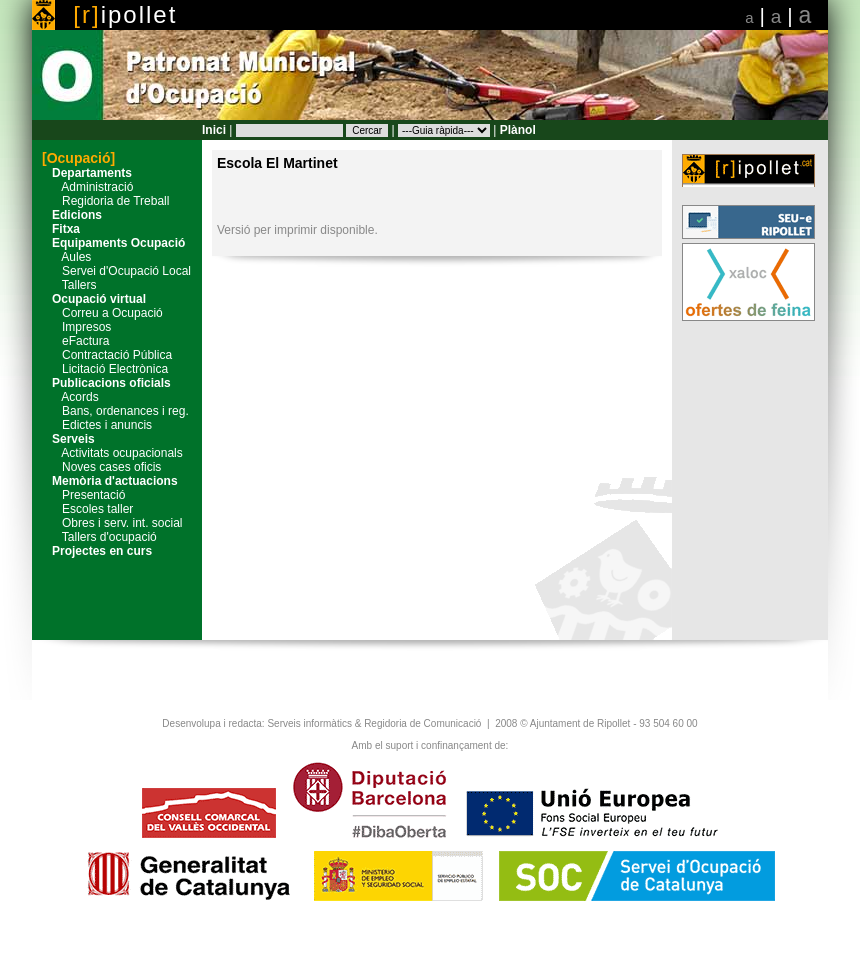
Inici (214, 130)
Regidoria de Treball (105, 201)
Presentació (83, 495)
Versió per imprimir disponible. (297, 230)
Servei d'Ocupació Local (116, 271)
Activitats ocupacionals (112, 453)
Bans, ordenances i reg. (115, 411)
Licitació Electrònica (105, 369)
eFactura (75, 341)
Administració (87, 187)
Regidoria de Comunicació (422, 723)
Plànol (518, 130)
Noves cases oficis (101, 467)
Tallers (69, 285)
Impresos (76, 327)
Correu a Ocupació (102, 313)
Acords (70, 397)
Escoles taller (87, 509)
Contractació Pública (107, 355)
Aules (66, 257)
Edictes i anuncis (97, 425)
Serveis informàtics (309, 723)
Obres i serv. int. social (112, 523)
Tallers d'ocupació (99, 537)
